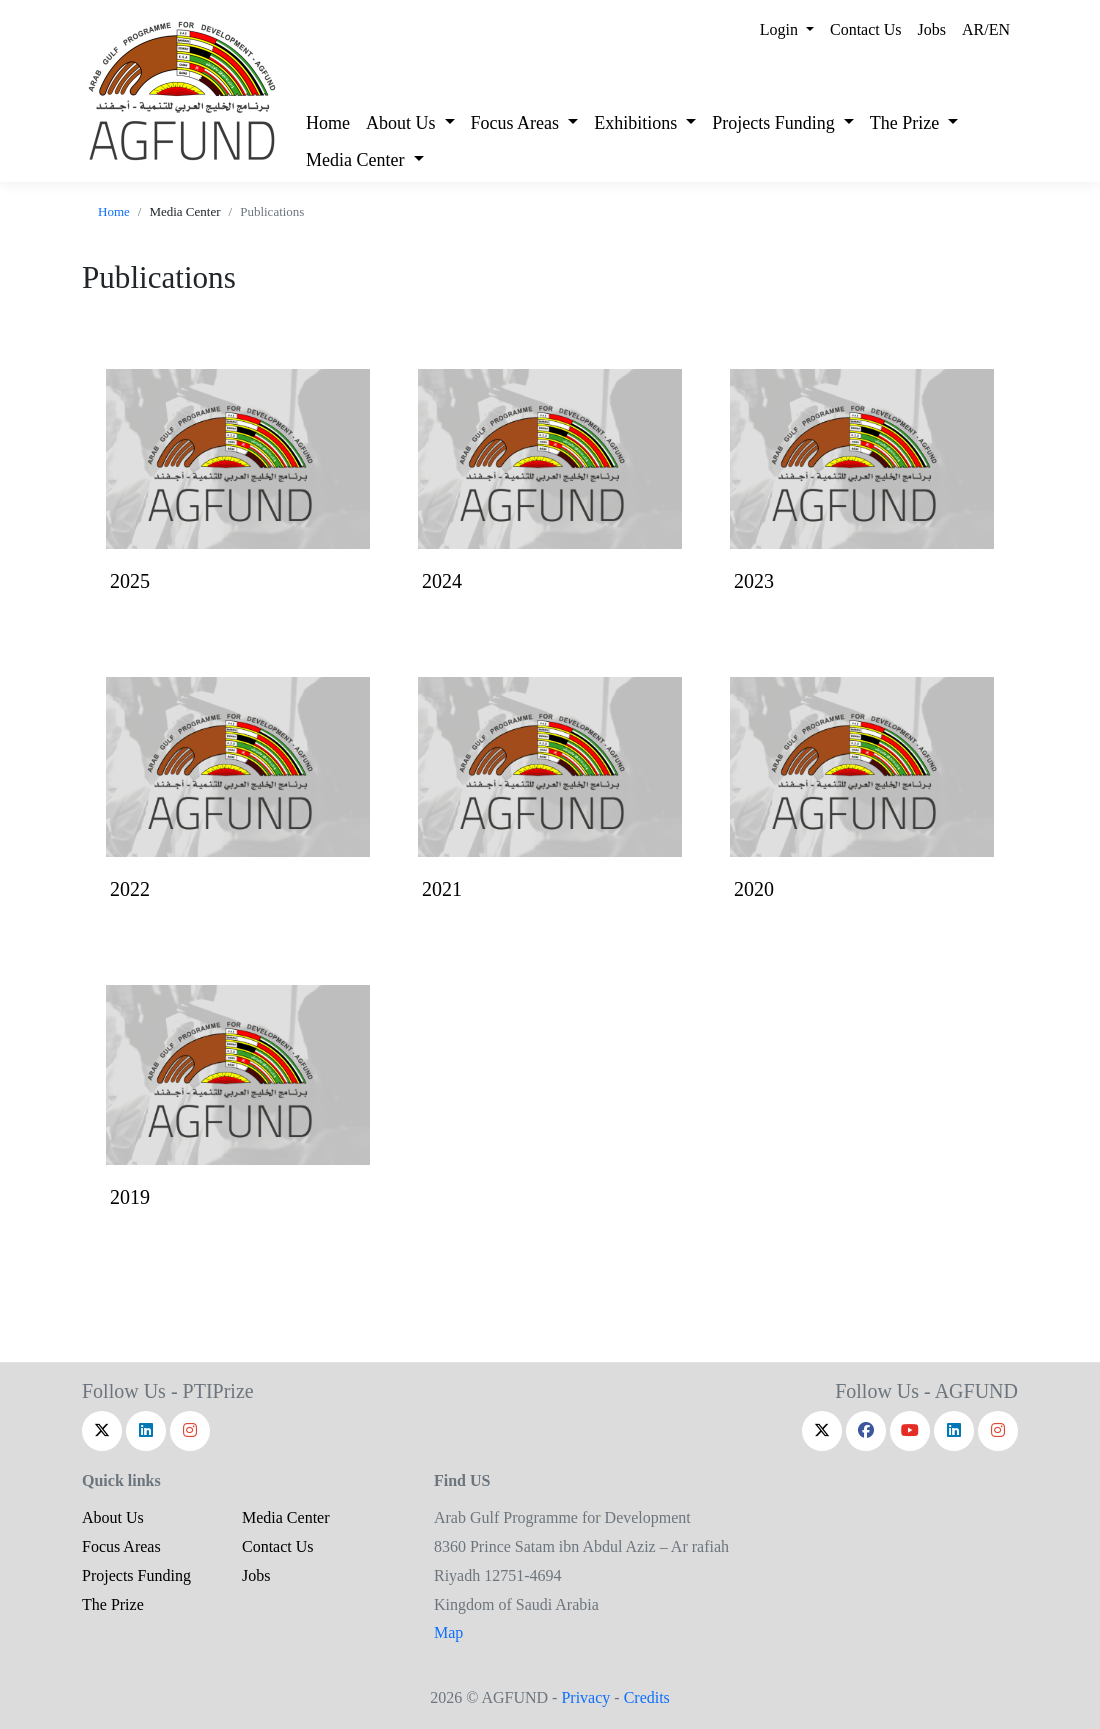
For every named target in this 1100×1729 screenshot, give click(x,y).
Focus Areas (121, 1546)
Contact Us (866, 29)
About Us (113, 1517)
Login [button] (781, 29)
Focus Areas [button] (517, 123)
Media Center (286, 1517)
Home (328, 123)
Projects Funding (136, 1575)
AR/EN (986, 29)
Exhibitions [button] (638, 123)
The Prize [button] (907, 123)
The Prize (113, 1604)
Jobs (932, 29)
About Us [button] (403, 123)
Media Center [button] (357, 160)
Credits (647, 1697)
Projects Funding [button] (775, 123)
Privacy (585, 1697)
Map (448, 1632)
